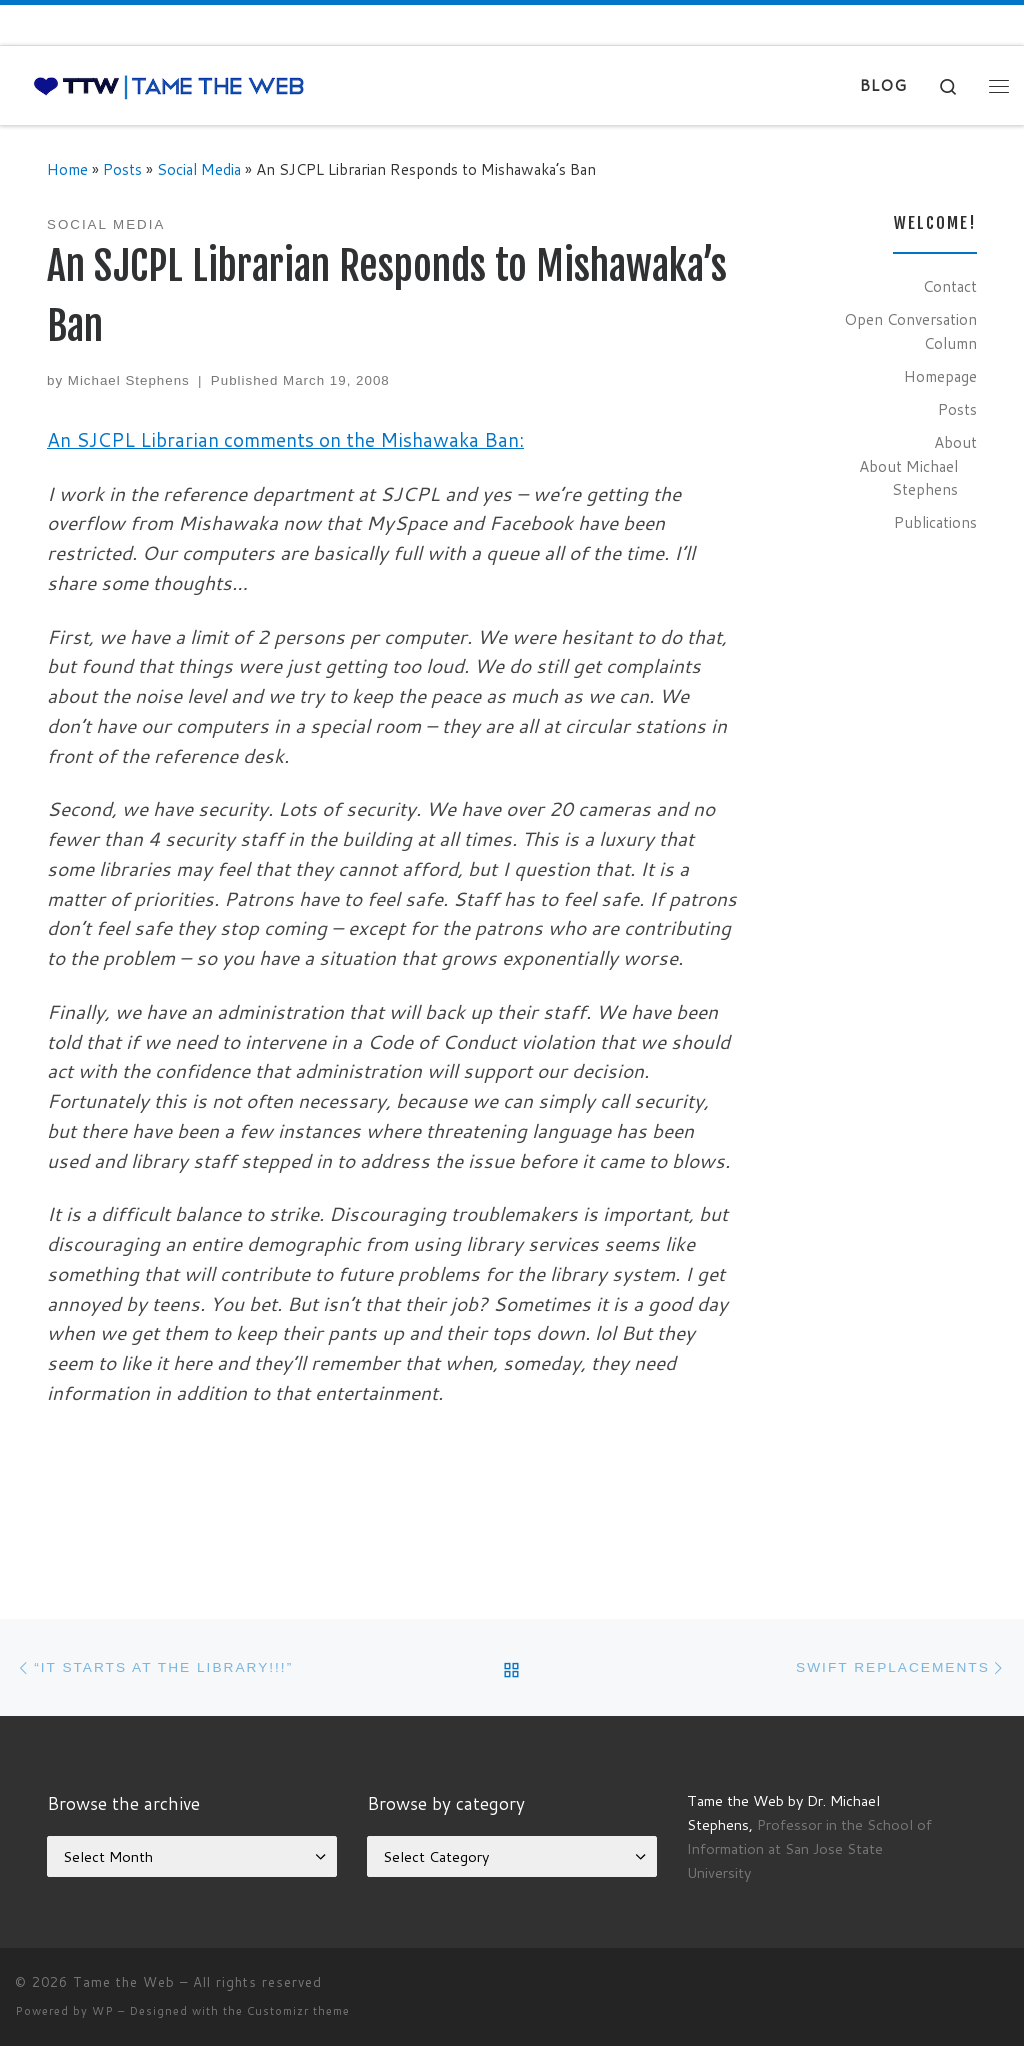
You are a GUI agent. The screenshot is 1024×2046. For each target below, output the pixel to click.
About (955, 442)
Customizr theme (298, 2011)
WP (103, 2011)
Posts (122, 169)
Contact (950, 286)
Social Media (199, 169)
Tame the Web (124, 1982)
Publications (935, 522)
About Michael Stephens (908, 478)
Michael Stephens (129, 380)
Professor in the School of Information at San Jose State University (809, 1848)
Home (67, 169)
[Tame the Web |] (169, 85)
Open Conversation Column (910, 331)
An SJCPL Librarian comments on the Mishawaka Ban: (285, 439)
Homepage (940, 376)
